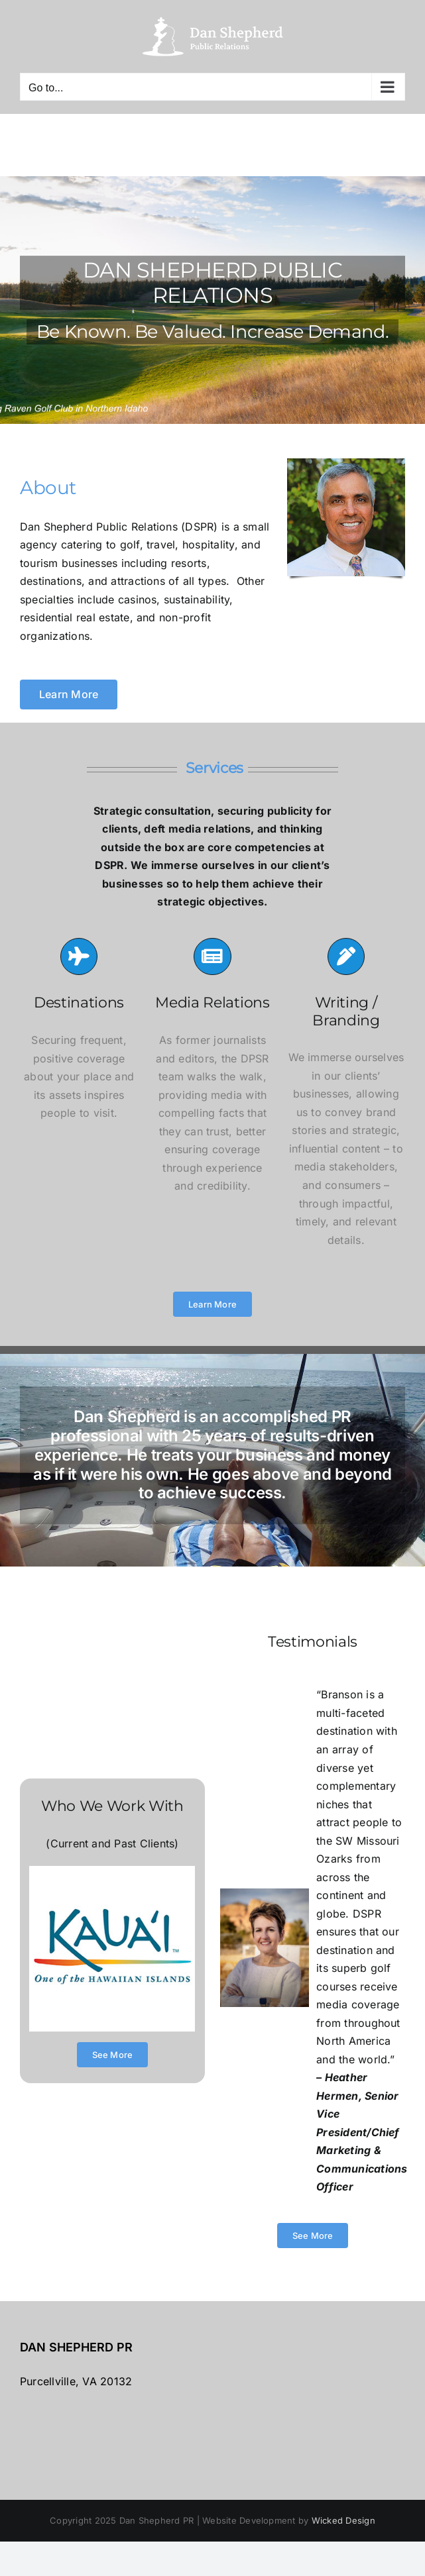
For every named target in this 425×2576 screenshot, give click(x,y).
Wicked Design (343, 2520)
